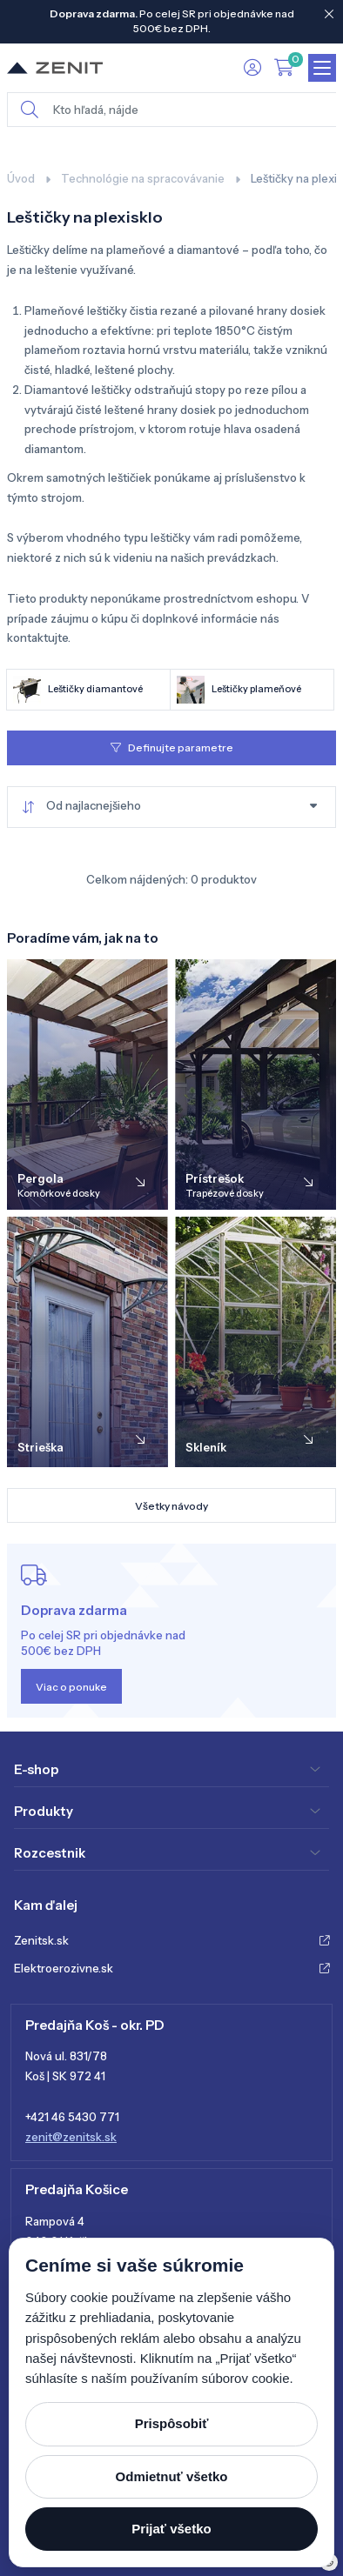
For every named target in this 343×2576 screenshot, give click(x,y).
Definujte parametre (172, 747)
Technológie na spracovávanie (143, 178)
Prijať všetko (171, 2528)
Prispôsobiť (172, 2423)
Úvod (21, 178)
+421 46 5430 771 (72, 2117)
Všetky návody (171, 1505)
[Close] (329, 14)
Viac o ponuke (71, 1686)
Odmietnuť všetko (172, 2476)
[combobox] (171, 807)
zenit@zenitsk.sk (71, 2137)
